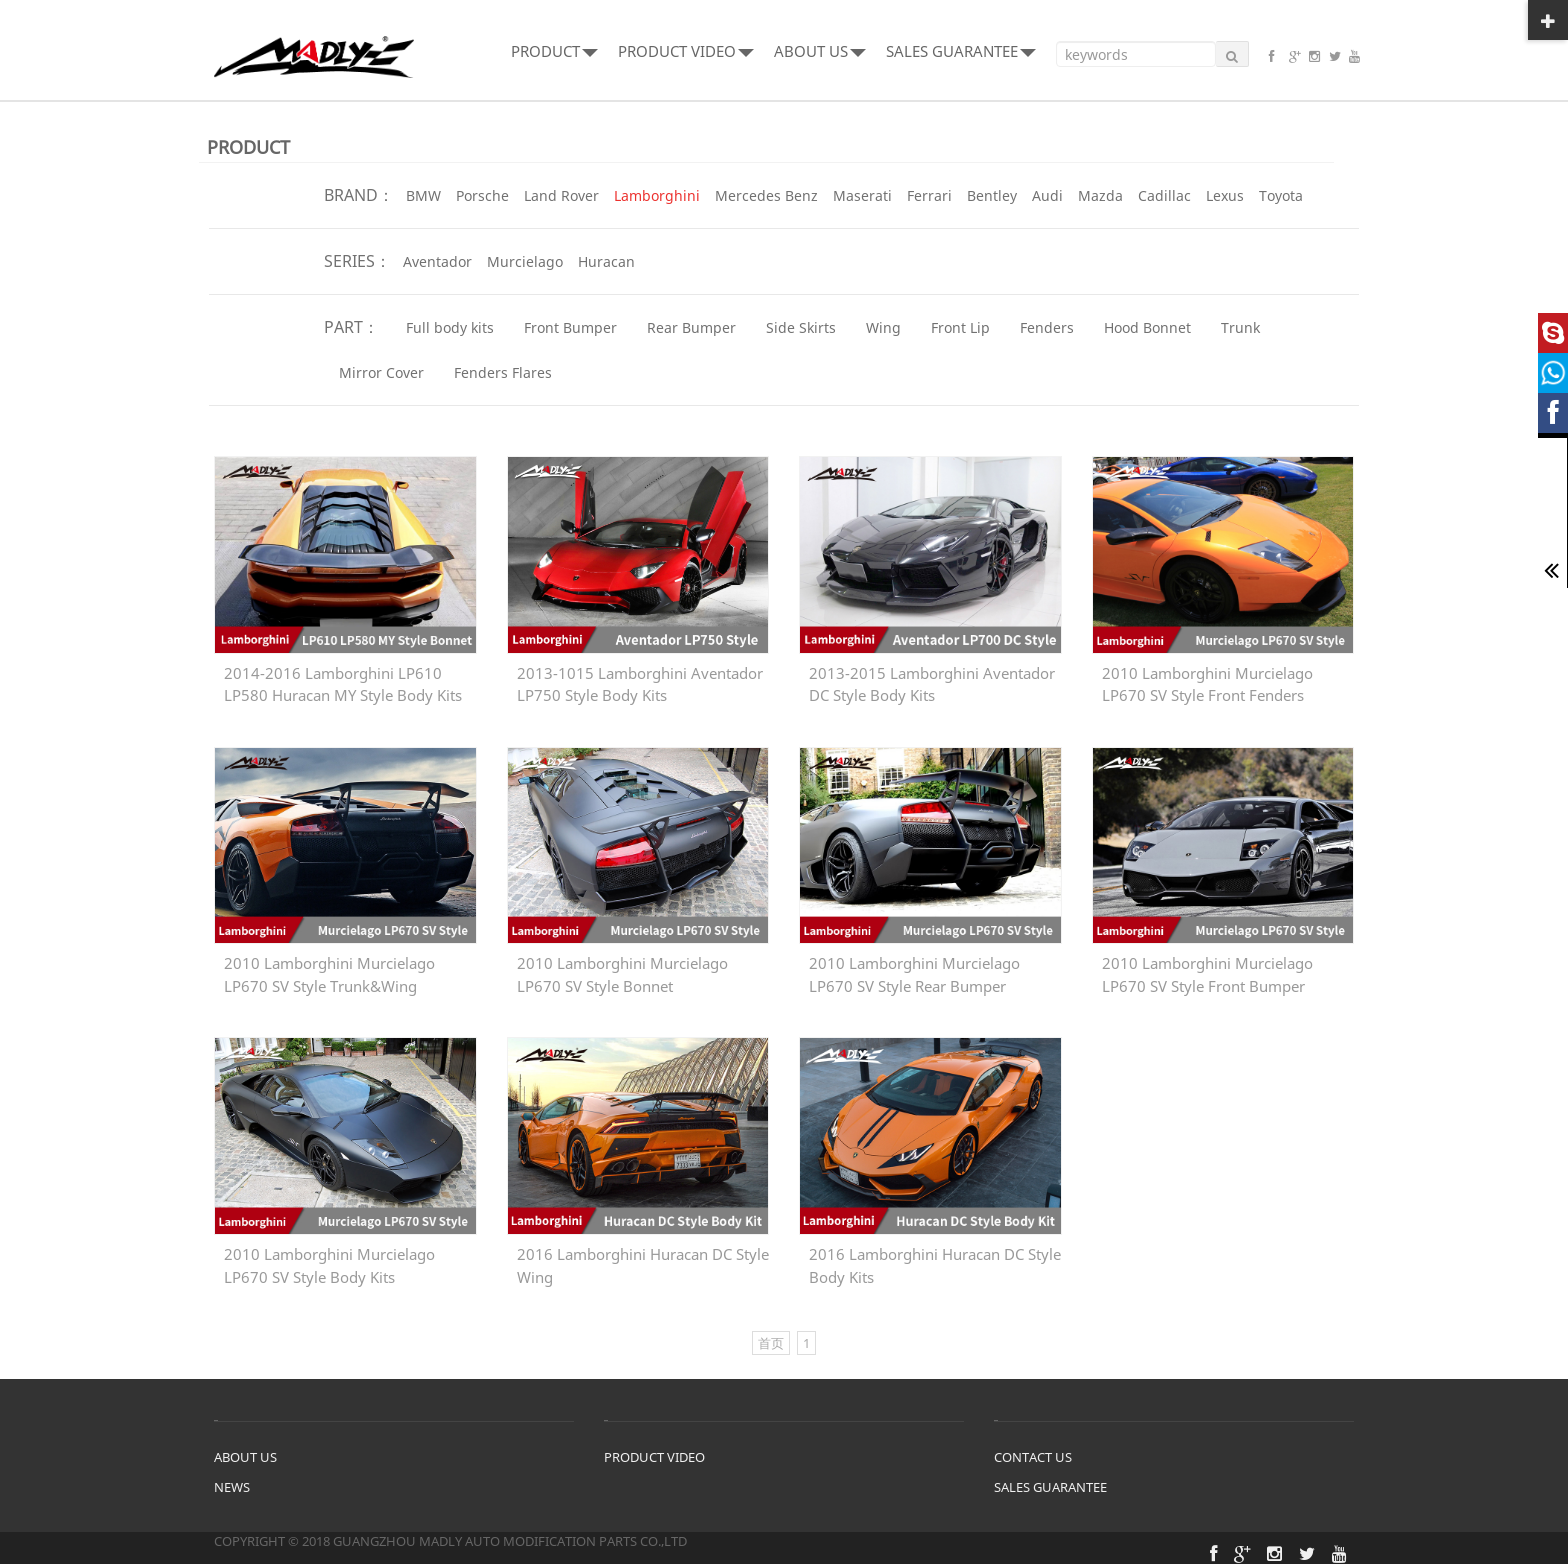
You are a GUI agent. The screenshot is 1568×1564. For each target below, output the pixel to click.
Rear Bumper (691, 327)
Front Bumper (570, 327)
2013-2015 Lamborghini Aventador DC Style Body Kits (932, 684)
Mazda (1100, 195)
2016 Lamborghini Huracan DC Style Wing (643, 1265)
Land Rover (561, 195)
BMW (423, 195)
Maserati (862, 195)
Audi (1047, 195)
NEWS (232, 1487)
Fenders (1047, 327)
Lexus (1225, 195)
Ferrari (929, 195)
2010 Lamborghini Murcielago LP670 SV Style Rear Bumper (914, 974)
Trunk (1240, 327)
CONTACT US (1033, 1457)
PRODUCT (554, 51)
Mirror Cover (381, 372)
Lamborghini (657, 195)
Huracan (606, 261)
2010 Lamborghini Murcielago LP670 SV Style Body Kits (329, 1265)
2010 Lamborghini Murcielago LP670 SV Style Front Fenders (1207, 684)
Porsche (482, 195)
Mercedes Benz (766, 195)
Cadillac (1164, 195)
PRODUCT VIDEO (686, 51)
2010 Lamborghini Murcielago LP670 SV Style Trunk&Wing (329, 974)
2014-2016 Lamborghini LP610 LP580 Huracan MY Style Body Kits (343, 684)
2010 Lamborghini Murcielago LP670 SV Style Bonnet (622, 974)
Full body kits (450, 327)
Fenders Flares (503, 372)
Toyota (1281, 195)
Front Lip (960, 327)
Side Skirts (801, 327)
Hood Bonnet (1147, 327)
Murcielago (525, 261)
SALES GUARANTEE (961, 51)
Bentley (992, 195)
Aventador (437, 261)
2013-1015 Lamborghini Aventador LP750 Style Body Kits (640, 684)
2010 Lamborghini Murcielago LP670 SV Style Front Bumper (1207, 974)
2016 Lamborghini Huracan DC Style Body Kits (935, 1265)
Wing (883, 327)
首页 (771, 1343)
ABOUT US (820, 51)
